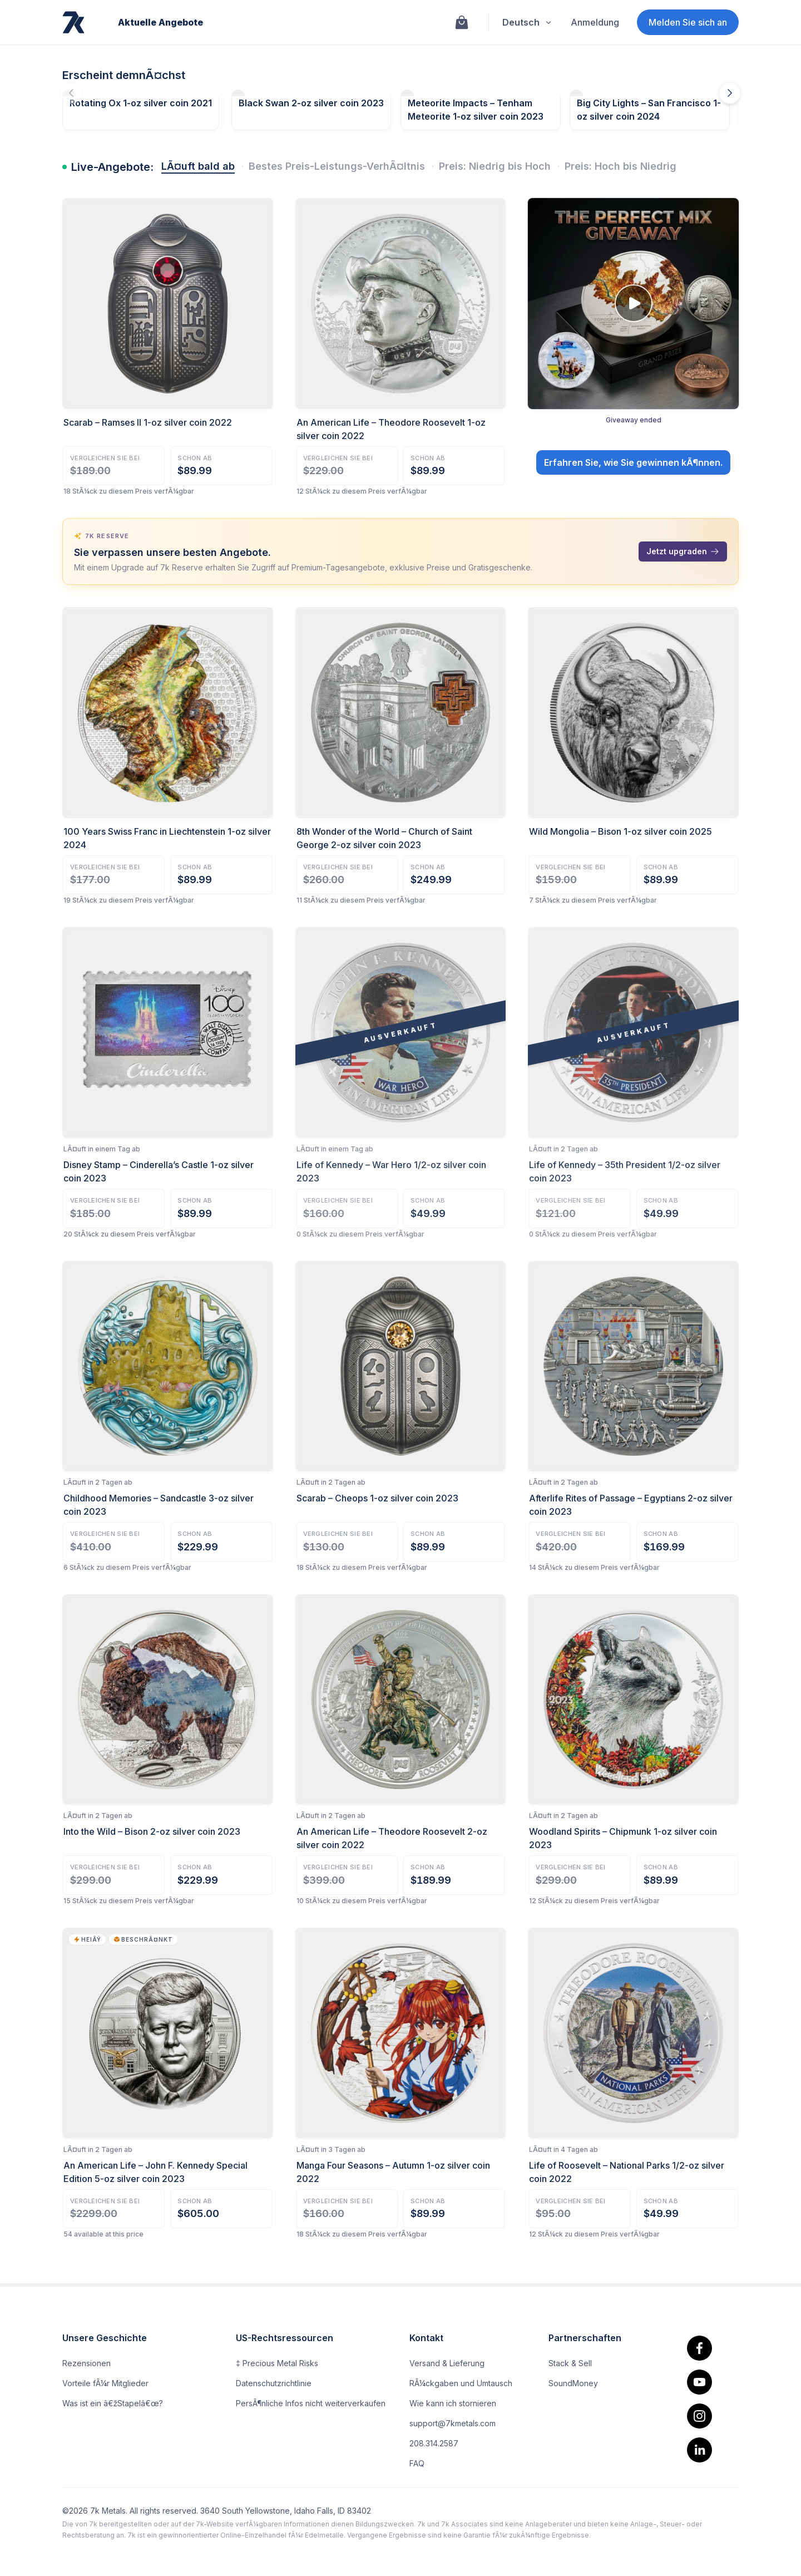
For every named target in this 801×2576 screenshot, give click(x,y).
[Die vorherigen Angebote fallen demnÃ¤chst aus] (71, 93)
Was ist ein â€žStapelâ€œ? (112, 2403)
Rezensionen (86, 2363)
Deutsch (527, 22)
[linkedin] (699, 2449)
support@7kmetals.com (452, 2423)
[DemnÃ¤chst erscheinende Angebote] (730, 93)
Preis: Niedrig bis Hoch (495, 166)
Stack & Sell (570, 2363)
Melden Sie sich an (688, 22)
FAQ (416, 2463)
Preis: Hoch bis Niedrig (620, 166)
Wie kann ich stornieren (452, 2403)
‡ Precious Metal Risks (277, 2363)
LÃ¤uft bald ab (198, 166)
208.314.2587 (433, 2443)
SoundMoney (573, 2383)
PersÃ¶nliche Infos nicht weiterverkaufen (310, 2403)
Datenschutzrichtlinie (274, 2383)
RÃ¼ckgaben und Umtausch (460, 2383)
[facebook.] (699, 2348)
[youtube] (699, 2382)
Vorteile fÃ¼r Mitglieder (105, 2383)
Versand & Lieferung (446, 2363)
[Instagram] (699, 2416)
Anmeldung (595, 22)
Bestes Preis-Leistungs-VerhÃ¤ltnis (337, 166)
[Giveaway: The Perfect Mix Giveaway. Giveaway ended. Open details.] (633, 347)
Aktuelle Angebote (160, 22)
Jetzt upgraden (682, 551)
